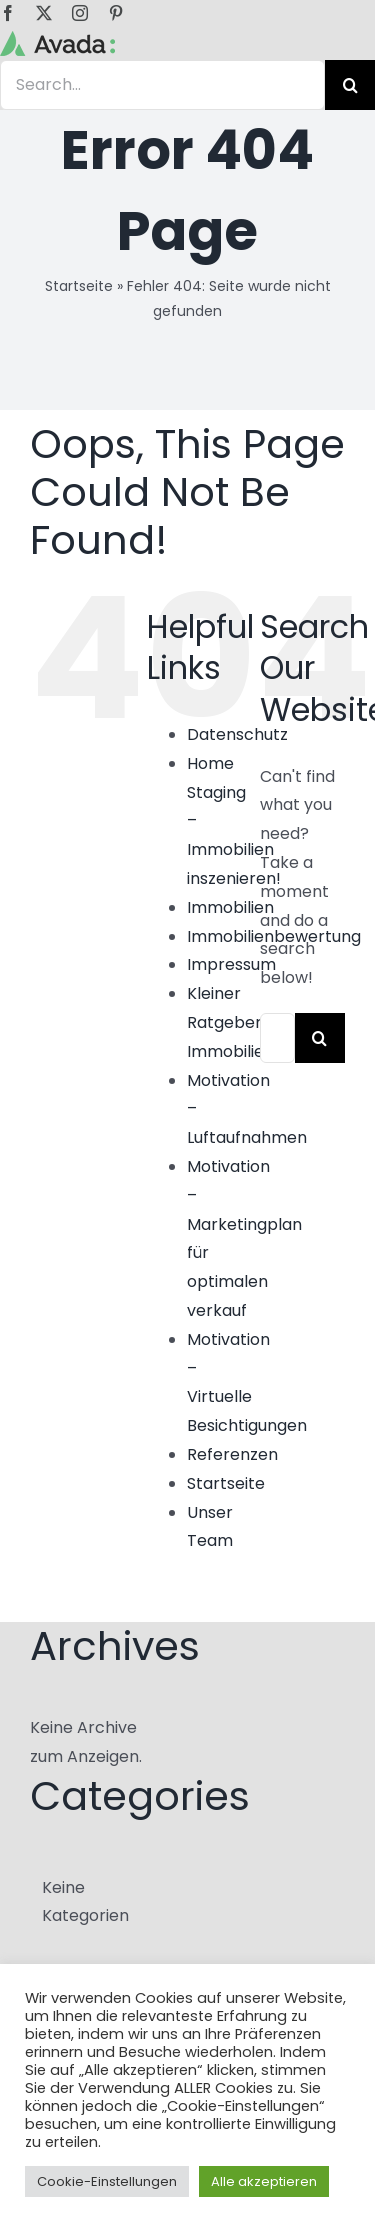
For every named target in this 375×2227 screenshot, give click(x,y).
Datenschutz (237, 734)
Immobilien (230, 907)
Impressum (231, 964)
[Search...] (277, 1038)
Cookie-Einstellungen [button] (107, 2181)
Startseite (79, 286)
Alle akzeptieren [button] (264, 2181)
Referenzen (232, 1454)
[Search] (320, 1038)
